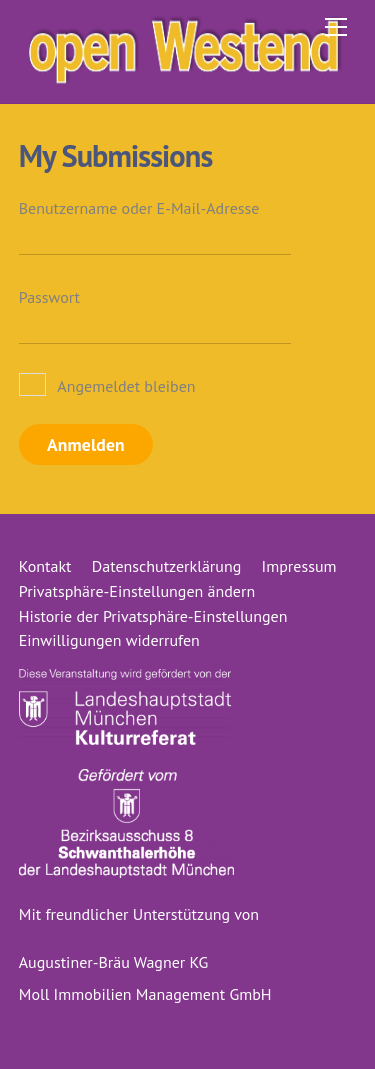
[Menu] (336, 27)
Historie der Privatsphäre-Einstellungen (153, 616)
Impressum (299, 566)
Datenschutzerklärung (166, 566)
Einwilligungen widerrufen (109, 640)
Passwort (49, 297)
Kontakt (45, 566)
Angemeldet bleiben (107, 386)
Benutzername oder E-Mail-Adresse (139, 208)
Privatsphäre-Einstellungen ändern (137, 591)
